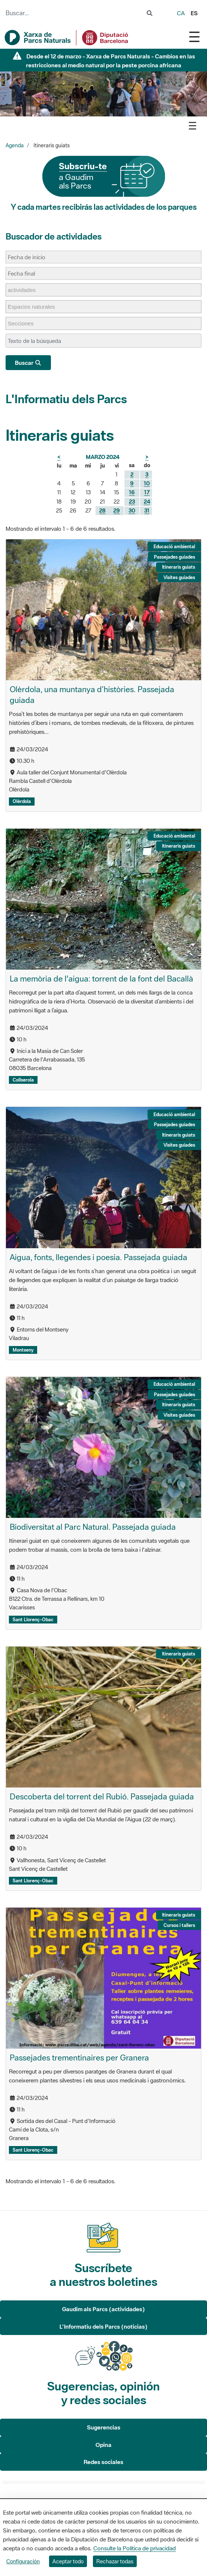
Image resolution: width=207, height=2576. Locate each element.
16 (132, 492)
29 (116, 510)
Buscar (28, 362)
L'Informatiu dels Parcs (66, 399)
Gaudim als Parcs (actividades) (103, 2309)
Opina (103, 2444)
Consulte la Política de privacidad (134, 2548)
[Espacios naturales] (35, 306)
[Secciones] (24, 323)
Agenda (15, 145)
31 (146, 510)
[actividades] (25, 290)
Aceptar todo (68, 2561)
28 (102, 510)
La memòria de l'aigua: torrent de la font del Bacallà (101, 978)
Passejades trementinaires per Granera (79, 2057)
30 (132, 510)
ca (181, 13)
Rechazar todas (114, 2561)
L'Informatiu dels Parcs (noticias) (103, 2326)
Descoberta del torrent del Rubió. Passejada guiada (102, 1796)
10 (147, 483)
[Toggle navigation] (194, 36)
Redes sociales (103, 2462)
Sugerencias (103, 2427)
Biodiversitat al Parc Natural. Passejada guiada (93, 1527)
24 (147, 501)
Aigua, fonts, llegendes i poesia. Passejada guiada (98, 1257)
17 (147, 492)
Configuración (23, 2561)
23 (132, 501)
